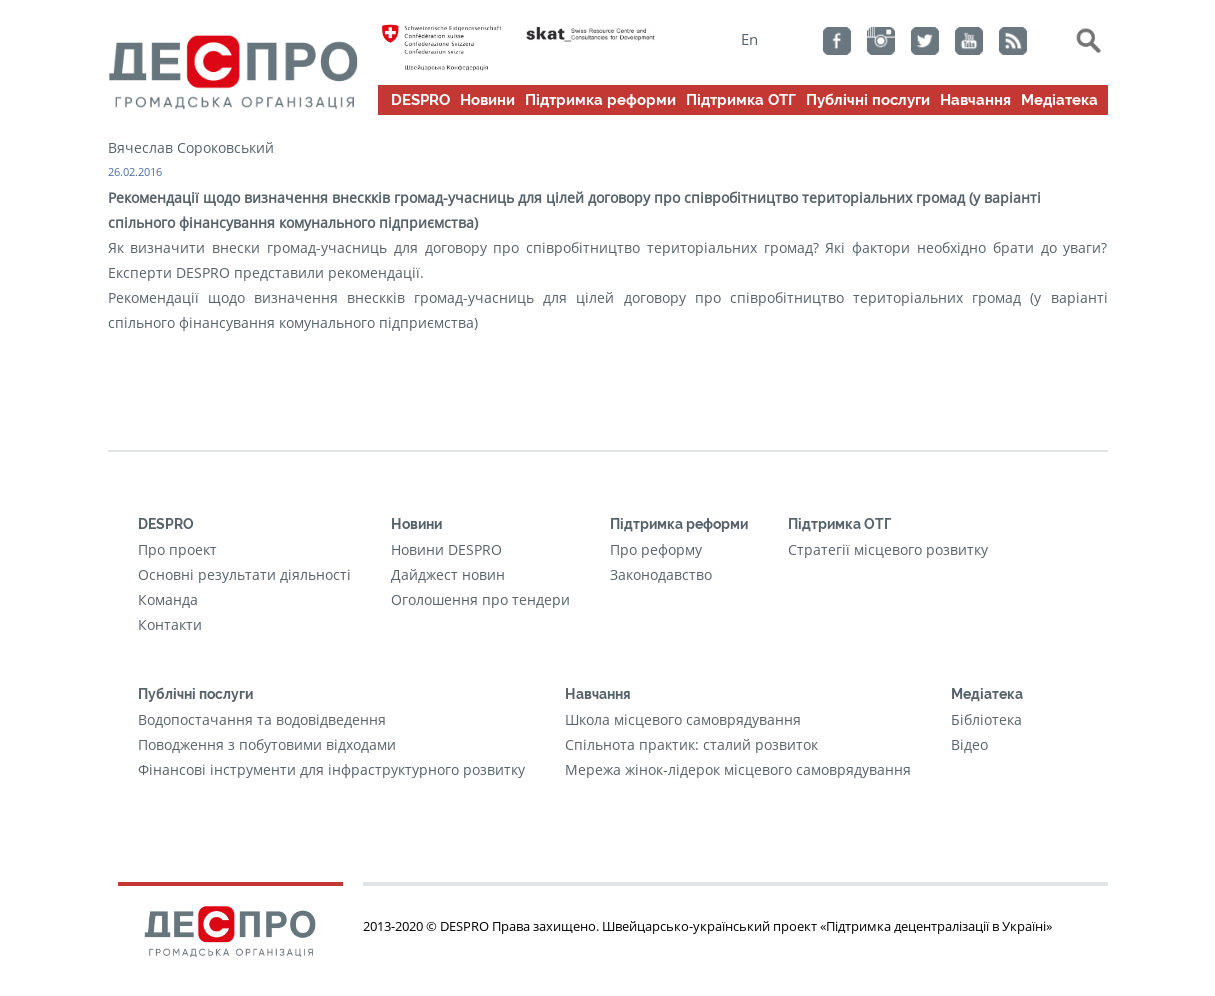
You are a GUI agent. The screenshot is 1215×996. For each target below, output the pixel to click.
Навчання (975, 100)
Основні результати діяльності (244, 574)
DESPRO (420, 100)
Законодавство (661, 574)
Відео (969, 744)
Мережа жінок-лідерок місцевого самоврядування (738, 769)
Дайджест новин (448, 574)
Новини (487, 100)
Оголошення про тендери (480, 599)
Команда (168, 599)
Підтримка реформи (600, 100)
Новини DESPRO (446, 549)
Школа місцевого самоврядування (683, 719)
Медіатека (1059, 100)
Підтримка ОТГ (741, 100)
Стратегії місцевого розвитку (888, 549)
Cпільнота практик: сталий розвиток (691, 744)
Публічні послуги (868, 100)
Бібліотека (986, 719)
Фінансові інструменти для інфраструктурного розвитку (331, 769)
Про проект (177, 549)
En (749, 39)
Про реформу (656, 549)
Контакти (170, 624)
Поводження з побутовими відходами (267, 744)
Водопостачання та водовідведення (262, 719)
